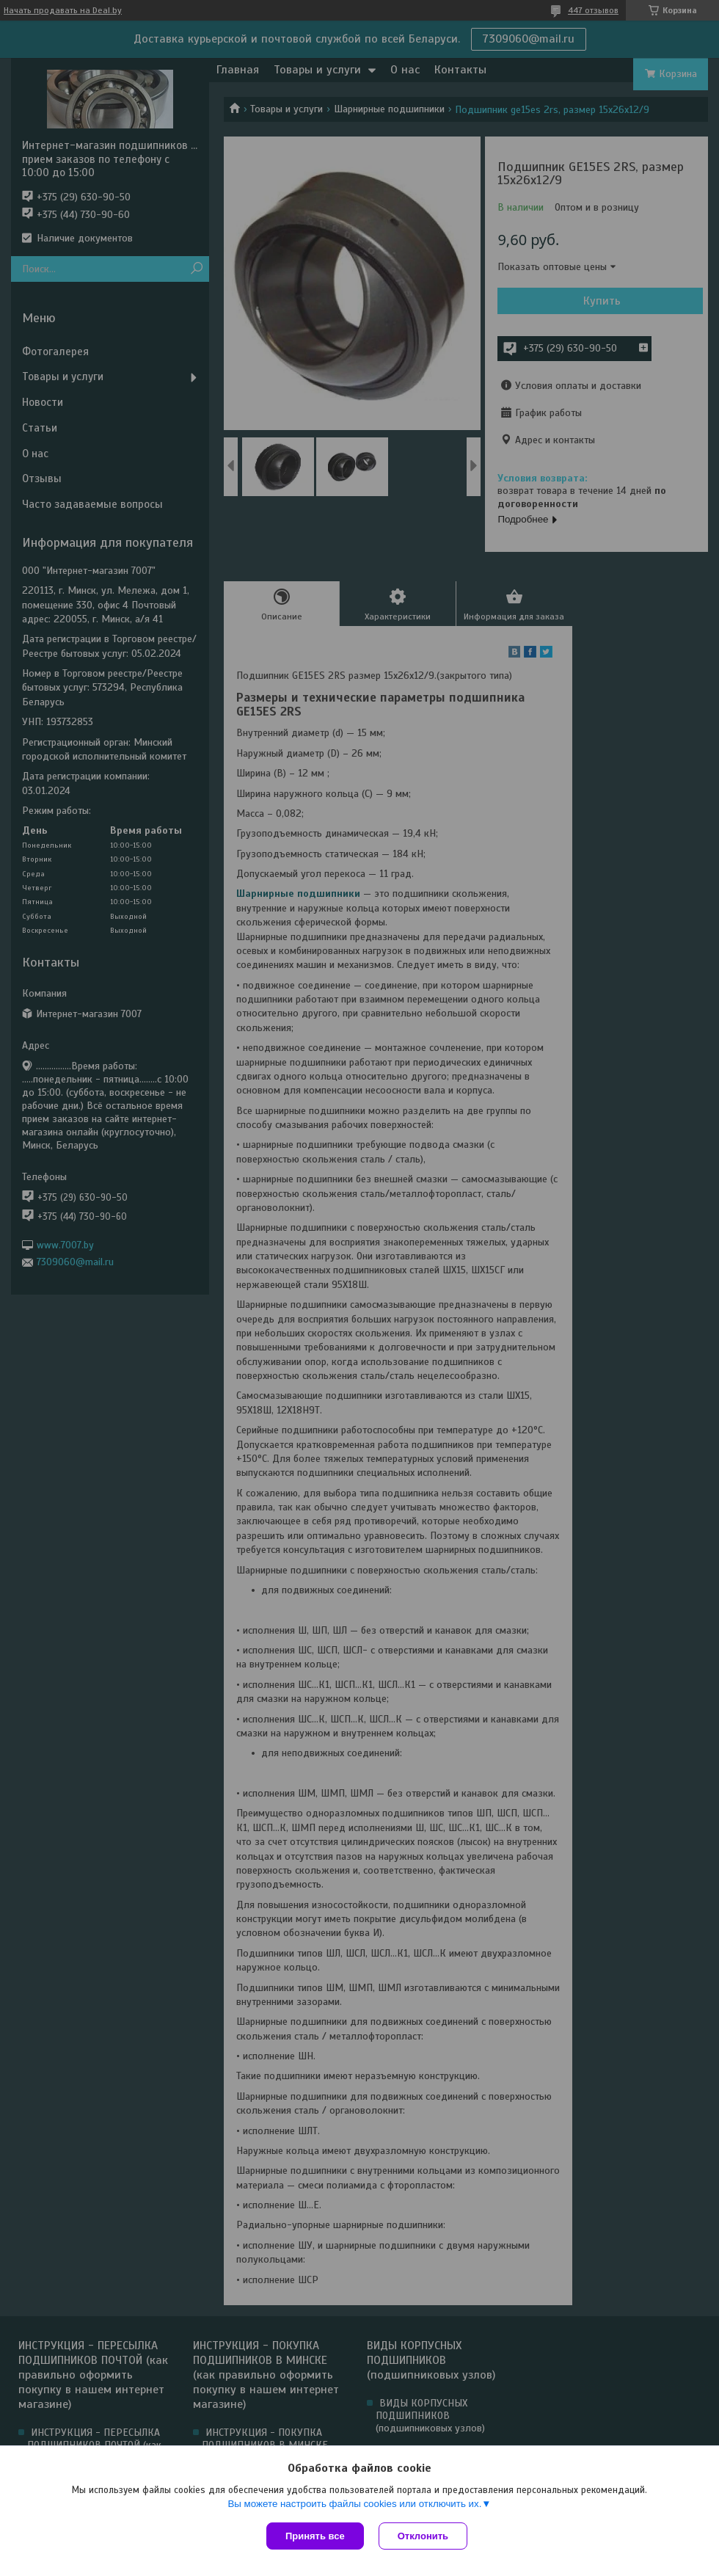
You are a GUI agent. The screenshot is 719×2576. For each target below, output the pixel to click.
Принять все (315, 2536)
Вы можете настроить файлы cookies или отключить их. (354, 2503)
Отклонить (423, 2536)
